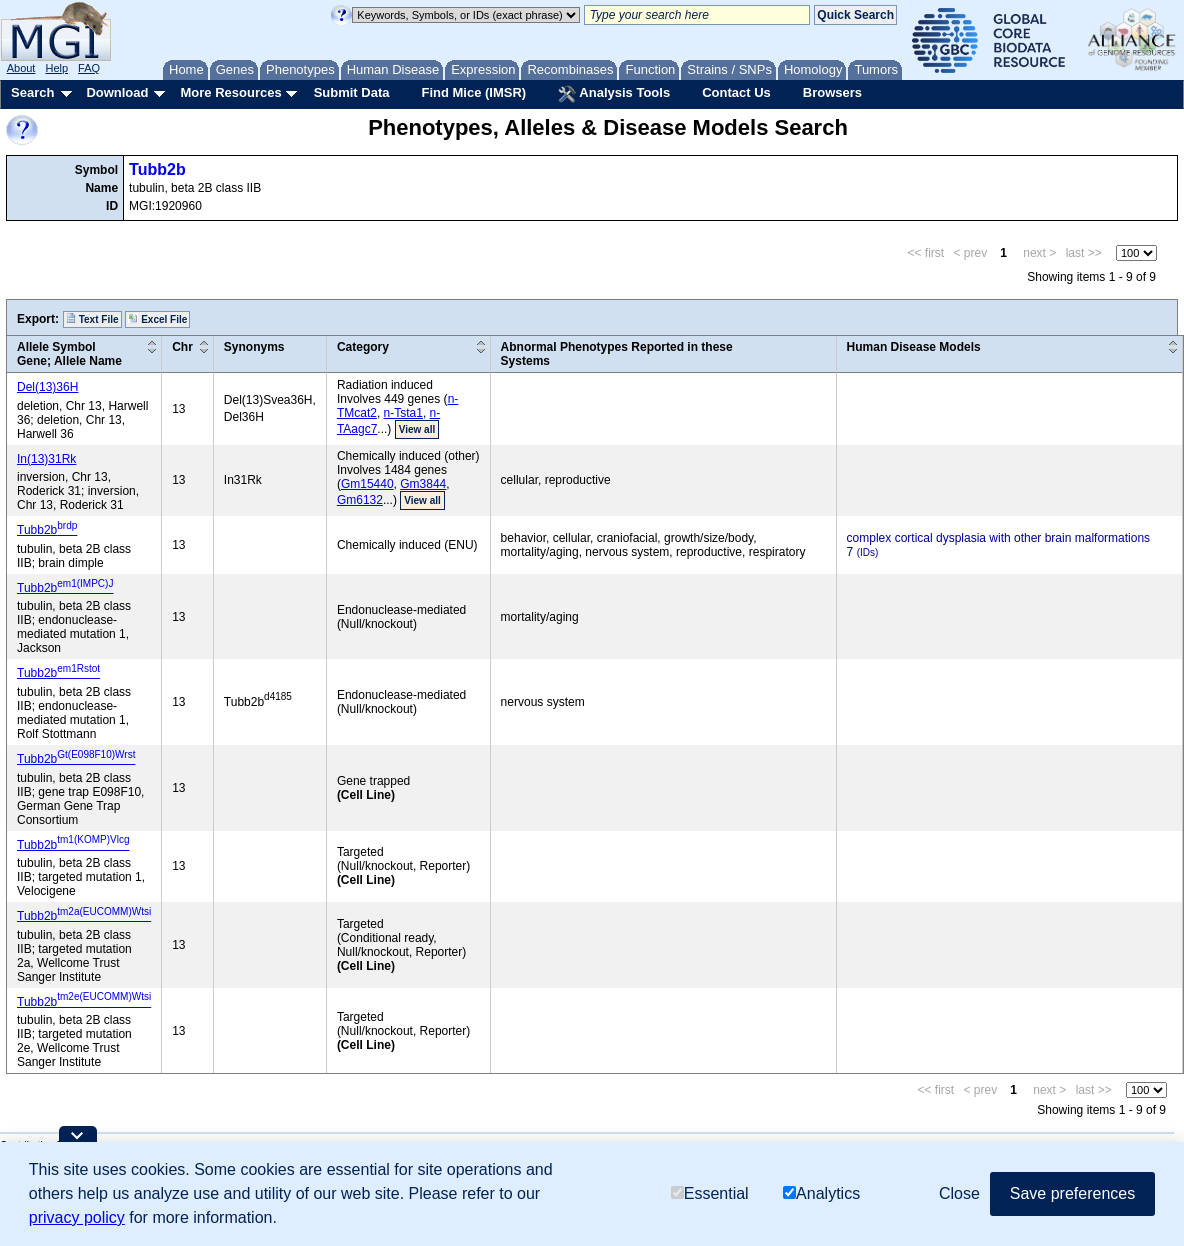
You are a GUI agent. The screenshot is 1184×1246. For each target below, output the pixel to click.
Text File (92, 319)
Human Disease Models (914, 347)
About (21, 68)
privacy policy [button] (77, 1217)
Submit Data (352, 92)
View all (417, 429)
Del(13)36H (47, 387)
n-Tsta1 (403, 413)
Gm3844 (423, 484)
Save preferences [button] (1072, 1193)
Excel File (157, 319)
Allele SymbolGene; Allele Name (69, 354)
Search (32, 92)
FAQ (89, 68)
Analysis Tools (614, 94)
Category (363, 347)
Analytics (821, 1193)
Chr (182, 347)
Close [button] (959, 1193)
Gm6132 (360, 500)
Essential (710, 1193)
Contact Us (736, 92)
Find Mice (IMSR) (473, 92)
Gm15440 (367, 484)
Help (56, 68)
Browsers (832, 92)
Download (117, 92)
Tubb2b (157, 169)
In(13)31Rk (46, 459)
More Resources (230, 92)
